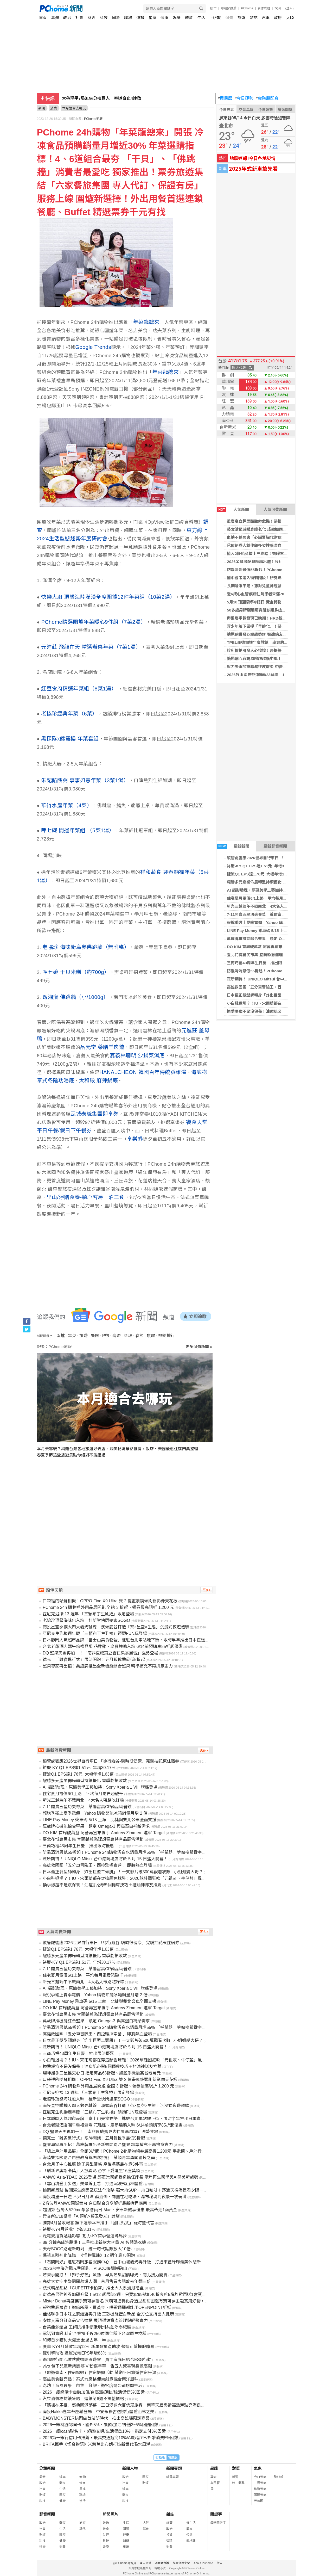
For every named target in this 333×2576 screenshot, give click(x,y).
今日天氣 (226, 110)
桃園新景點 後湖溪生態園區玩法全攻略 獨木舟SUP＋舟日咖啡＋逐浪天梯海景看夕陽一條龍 (127, 2190)
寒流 (116, 1335)
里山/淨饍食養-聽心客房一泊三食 (86, 1197)
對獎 (236, 2468)
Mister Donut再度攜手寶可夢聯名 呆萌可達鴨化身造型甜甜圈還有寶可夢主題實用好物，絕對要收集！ (136, 2301)
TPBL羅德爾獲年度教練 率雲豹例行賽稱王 (265, 642)
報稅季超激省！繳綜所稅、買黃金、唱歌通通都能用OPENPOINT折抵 (107, 2307)
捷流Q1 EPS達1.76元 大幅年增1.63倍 (260, 874)
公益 (189, 2535)
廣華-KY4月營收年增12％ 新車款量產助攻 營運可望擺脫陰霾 (99, 2346)
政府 (278, 17)
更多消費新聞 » (198, 1346)
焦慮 (151, 1335)
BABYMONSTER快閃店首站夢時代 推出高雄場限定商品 (96, 2418)
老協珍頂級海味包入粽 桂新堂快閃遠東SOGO (86, 1620)
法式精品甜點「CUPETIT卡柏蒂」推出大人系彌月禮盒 (93, 2288)
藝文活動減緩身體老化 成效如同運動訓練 (262, 529)
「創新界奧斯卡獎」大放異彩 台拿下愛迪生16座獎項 (91, 2171)
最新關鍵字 (218, 2523)
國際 (116, 17)
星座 (152, 17)
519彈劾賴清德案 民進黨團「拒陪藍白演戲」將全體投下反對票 (123, 98)
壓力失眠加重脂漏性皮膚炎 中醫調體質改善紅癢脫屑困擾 (276, 666)
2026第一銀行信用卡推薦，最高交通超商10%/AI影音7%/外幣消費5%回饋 (110, 2438)
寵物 (82, 2477)
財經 (91, 17)
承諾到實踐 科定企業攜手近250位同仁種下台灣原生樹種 (94, 2333)
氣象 (258, 2468)
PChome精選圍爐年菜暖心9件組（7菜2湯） (93, 622)
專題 (55, 17)
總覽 (169, 2523)
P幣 (105, 1335)
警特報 (278, 2477)
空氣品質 (246, 110)
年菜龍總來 (146, 322)
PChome (247, 8)
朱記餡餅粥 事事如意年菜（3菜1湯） (85, 780)
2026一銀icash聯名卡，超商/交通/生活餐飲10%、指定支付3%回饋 (104, 2431)
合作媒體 (264, 8)
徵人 (219, 2563)
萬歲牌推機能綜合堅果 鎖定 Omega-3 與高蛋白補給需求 (277, 938)
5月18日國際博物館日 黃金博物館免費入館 (264, 602)
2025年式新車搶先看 (253, 168)
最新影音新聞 (275, 846)
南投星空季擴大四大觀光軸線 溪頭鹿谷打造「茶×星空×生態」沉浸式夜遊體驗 (116, 1627)
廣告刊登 (145, 2563)
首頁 (43, 17)
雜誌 (254, 17)
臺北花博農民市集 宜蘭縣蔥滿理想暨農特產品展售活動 (274, 955)
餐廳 (95, 1335)
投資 (169, 2535)
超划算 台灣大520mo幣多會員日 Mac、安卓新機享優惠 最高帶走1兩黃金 (110, 2210)
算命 (213, 2477)
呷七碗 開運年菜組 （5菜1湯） (77, 830)
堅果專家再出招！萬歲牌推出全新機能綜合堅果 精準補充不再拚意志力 (108, 1666)
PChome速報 (93, 119)
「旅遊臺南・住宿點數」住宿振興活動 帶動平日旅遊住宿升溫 (99, 2372)
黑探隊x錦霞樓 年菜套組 (70, 739)
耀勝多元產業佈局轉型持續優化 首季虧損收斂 (266, 882)
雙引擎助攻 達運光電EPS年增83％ (75, 2353)
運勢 (140, 17)
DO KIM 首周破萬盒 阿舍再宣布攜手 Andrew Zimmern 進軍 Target (104, 1833)
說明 (277, 8)
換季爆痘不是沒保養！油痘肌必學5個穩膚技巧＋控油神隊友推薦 (102, 1885)
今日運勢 (243, 98)
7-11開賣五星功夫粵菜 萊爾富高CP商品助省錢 (268, 914)
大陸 (290, 17)
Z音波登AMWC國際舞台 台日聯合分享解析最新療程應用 (95, 2203)
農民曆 (225, 98)
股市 (213, 8)
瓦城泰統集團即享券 (95, 1114)
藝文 (189, 2529)
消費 (229, 17)
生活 (201, 17)
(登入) (289, 8)
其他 (82, 2529)
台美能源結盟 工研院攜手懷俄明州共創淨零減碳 (87, 2327)
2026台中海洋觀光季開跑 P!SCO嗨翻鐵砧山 (85, 2268)
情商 (82, 2483)
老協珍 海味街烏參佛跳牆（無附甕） (85, 947)
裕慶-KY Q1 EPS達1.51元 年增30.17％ (261, 866)
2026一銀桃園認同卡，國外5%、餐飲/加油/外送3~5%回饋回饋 (100, 2425)
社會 (79, 17)
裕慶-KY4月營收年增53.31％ (69, 2229)
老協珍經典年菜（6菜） (69, 713)
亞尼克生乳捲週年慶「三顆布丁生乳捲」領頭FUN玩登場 (95, 1633)
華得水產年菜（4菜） (66, 805)
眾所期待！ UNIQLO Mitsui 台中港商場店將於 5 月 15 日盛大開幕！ (105, 1859)
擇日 (213, 2489)
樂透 (235, 2477)
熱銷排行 (166, 1335)
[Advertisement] (126, 1511)
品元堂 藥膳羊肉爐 (102, 1047)
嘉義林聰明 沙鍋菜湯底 (137, 1055)
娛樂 (177, 17)
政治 (67, 17)
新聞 (41, 108)
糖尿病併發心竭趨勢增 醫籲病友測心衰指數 (264, 634)
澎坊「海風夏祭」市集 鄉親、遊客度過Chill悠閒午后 (92, 2385)
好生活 (191, 2523)
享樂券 (135, 1139)
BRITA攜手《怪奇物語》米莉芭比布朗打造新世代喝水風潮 (96, 2444)
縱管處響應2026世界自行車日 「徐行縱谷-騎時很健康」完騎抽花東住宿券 (111, 1761)
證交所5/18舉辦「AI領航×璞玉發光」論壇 (81, 2216)
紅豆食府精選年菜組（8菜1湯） (79, 688)
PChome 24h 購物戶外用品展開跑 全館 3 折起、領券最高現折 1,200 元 (108, 1607)
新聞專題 (174, 2468)
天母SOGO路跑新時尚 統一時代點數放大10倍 (87, 2249)
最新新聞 (233, 846)
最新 (42, 2477)
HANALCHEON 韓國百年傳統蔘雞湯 (142, 1072)
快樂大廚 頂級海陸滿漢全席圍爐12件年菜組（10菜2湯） (108, 597)
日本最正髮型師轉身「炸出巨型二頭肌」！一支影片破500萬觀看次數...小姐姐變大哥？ (123, 1872)
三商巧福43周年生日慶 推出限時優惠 (262, 963)
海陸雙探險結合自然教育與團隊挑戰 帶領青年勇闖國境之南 (99, 2157)
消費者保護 (162, 2563)
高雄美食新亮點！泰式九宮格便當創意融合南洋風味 (90, 2379)
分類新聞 (47, 2468)
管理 (169, 2541)
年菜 (72, 1335)
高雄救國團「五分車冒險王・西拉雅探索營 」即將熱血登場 (278, 987)
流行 (82, 2501)
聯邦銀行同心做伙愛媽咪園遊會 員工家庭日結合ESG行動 (97, 2359)
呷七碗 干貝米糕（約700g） (76, 972)
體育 (189, 17)
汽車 (266, 17)
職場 (128, 17)
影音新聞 (47, 2514)
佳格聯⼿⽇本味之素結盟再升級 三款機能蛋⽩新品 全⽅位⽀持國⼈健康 (108, 2314)
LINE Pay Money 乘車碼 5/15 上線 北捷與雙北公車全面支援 (99, 1820)
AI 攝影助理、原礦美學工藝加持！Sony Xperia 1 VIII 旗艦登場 (100, 1787)
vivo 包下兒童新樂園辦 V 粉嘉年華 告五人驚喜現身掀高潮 (97, 2366)
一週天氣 (260, 2483)
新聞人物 (130, 2468)
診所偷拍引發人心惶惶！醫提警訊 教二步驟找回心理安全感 (279, 650)
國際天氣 (260, 2495)
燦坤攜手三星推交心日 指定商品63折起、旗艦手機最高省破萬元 (102, 2073)
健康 (164, 17)
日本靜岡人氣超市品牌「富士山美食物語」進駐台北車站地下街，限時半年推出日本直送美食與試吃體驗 (138, 1640)
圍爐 (60, 1335)
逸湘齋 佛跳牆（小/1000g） (75, 997)
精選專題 (172, 2477)
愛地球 (191, 2541)
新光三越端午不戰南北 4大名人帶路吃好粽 (265, 906)
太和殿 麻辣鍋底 (98, 1080)
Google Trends (93, 347)
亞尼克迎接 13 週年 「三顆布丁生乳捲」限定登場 (88, 1614)
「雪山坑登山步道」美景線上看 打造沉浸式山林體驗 (93, 2184)
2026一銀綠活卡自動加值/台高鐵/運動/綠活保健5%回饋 (94, 2392)
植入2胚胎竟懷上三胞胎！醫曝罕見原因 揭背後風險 (273, 553)
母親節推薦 (228, 8)
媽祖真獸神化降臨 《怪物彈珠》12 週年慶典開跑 (89, 2255)
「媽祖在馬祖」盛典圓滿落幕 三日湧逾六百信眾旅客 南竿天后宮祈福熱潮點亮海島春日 (126, 2405)
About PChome (203, 2563)
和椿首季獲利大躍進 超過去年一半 (74, 2340)
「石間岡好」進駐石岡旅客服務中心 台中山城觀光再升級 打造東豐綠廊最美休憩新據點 (126, 2262)
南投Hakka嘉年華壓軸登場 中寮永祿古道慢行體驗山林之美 (98, 2412)
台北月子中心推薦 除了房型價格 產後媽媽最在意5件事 (93, 2164)
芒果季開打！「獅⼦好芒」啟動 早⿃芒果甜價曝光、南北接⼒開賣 (105, 2275)
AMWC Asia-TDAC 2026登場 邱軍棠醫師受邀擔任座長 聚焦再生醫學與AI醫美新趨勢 (120, 2177)
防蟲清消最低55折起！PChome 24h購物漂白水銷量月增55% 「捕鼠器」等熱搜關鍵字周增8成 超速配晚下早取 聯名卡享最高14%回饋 (166, 1852)
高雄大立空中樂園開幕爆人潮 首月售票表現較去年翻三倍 (97, 2281)
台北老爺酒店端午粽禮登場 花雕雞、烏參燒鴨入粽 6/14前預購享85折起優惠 (113, 1646)
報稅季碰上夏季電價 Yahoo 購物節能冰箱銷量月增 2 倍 (276, 922)
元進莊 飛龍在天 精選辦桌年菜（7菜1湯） (91, 647)
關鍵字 (216, 2514)
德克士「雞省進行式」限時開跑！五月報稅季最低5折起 (94, 1659)
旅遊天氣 (260, 2489)
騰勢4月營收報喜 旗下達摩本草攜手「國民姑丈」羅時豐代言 (98, 2223)
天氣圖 (258, 2501)
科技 (104, 17)
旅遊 (241, 17)
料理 (128, 1335)
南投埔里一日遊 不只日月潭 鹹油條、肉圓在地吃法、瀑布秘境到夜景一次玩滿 (115, 2197)
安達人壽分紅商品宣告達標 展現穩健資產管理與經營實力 (95, 2320)
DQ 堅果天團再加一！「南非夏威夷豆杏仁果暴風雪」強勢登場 (100, 1653)
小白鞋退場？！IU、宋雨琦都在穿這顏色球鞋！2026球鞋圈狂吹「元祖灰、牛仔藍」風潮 (124, 1878)
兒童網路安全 (181, 2563)
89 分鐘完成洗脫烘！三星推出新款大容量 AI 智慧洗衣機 (94, 2242)
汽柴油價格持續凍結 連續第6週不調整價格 (83, 2398)
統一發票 (238, 2483)
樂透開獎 (285, 110)
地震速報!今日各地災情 (252, 158)
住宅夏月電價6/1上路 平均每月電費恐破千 (265, 898)
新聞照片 (110, 2514)
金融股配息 (267, 98)
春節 (139, 1335)
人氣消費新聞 (275, 509)
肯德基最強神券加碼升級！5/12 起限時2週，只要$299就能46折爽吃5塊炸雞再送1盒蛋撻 (124, 2294)
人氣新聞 (233, 509)
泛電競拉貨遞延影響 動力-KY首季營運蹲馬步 (85, 2236)
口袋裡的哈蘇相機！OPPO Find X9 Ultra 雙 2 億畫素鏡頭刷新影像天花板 (110, 1601)
